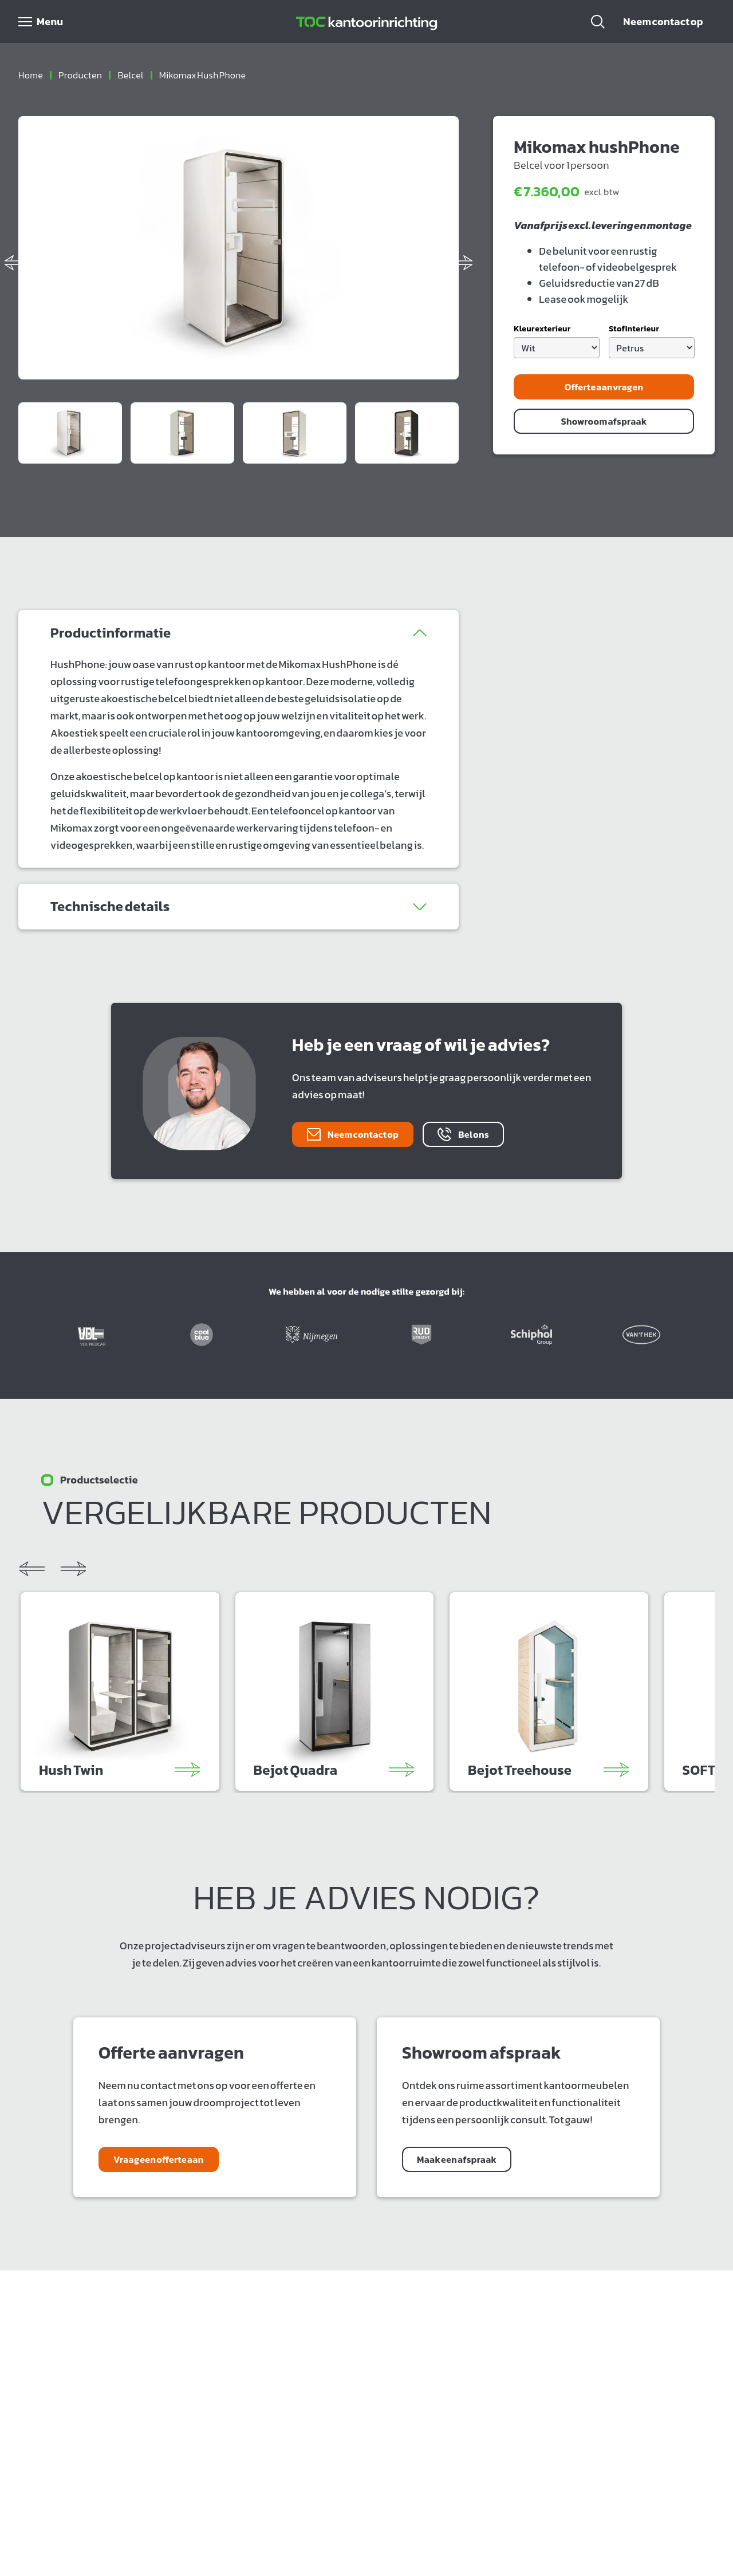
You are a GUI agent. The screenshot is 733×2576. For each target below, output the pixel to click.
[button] (598, 22)
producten (80, 75)
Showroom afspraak (604, 421)
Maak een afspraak (456, 2159)
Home (30, 75)
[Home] (366, 22)
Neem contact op (663, 21)
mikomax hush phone (202, 75)
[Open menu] (41, 21)
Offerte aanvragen (604, 387)
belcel (130, 75)
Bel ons (463, 1134)
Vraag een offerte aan (158, 2159)
